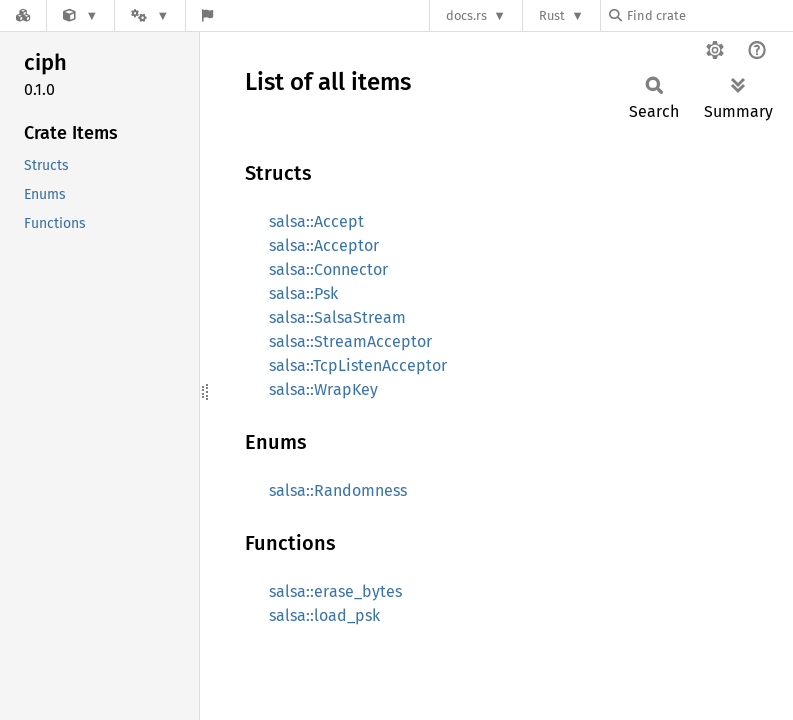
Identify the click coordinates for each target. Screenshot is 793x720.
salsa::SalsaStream (337, 317)
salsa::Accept (316, 221)
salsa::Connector (328, 269)
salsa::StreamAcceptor (350, 341)
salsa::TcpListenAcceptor (358, 365)
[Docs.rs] (23, 15)
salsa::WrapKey (323, 389)
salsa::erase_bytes (335, 591)
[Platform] (150, 15)
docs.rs (466, 15)
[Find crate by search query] (709, 15)
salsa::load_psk (324, 615)
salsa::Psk (303, 293)
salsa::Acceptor (324, 245)
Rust (552, 15)
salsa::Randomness (338, 490)
